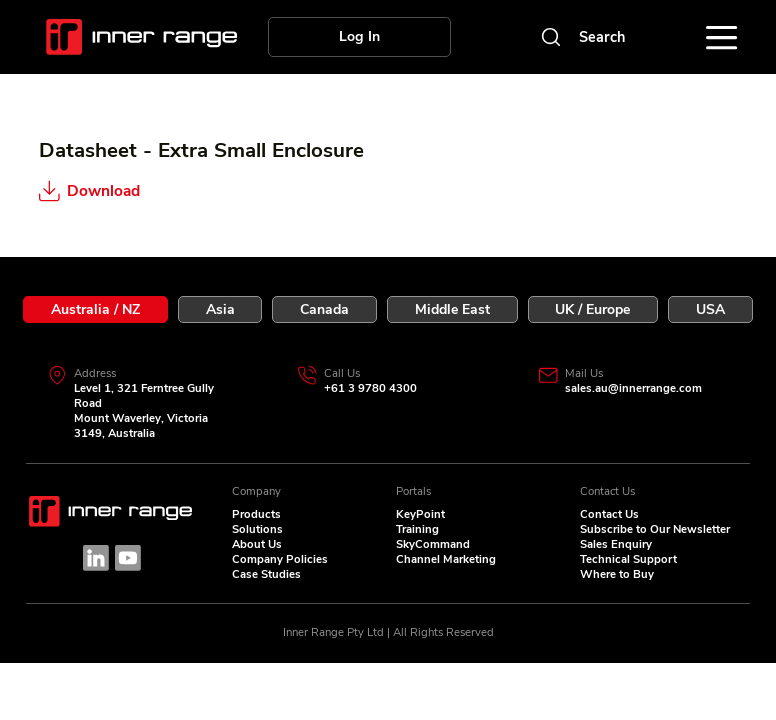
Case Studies (266, 574)
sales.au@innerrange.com (633, 388)
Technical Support (628, 559)
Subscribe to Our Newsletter (655, 529)
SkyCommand (433, 544)
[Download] (135, 190)
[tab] (95, 309)
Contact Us (609, 514)
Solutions (257, 529)
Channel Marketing (446, 559)
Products (256, 514)
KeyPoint (420, 514)
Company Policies (280, 559)
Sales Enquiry (616, 544)
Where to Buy (617, 574)
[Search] (580, 37)
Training (417, 529)
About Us (257, 544)
